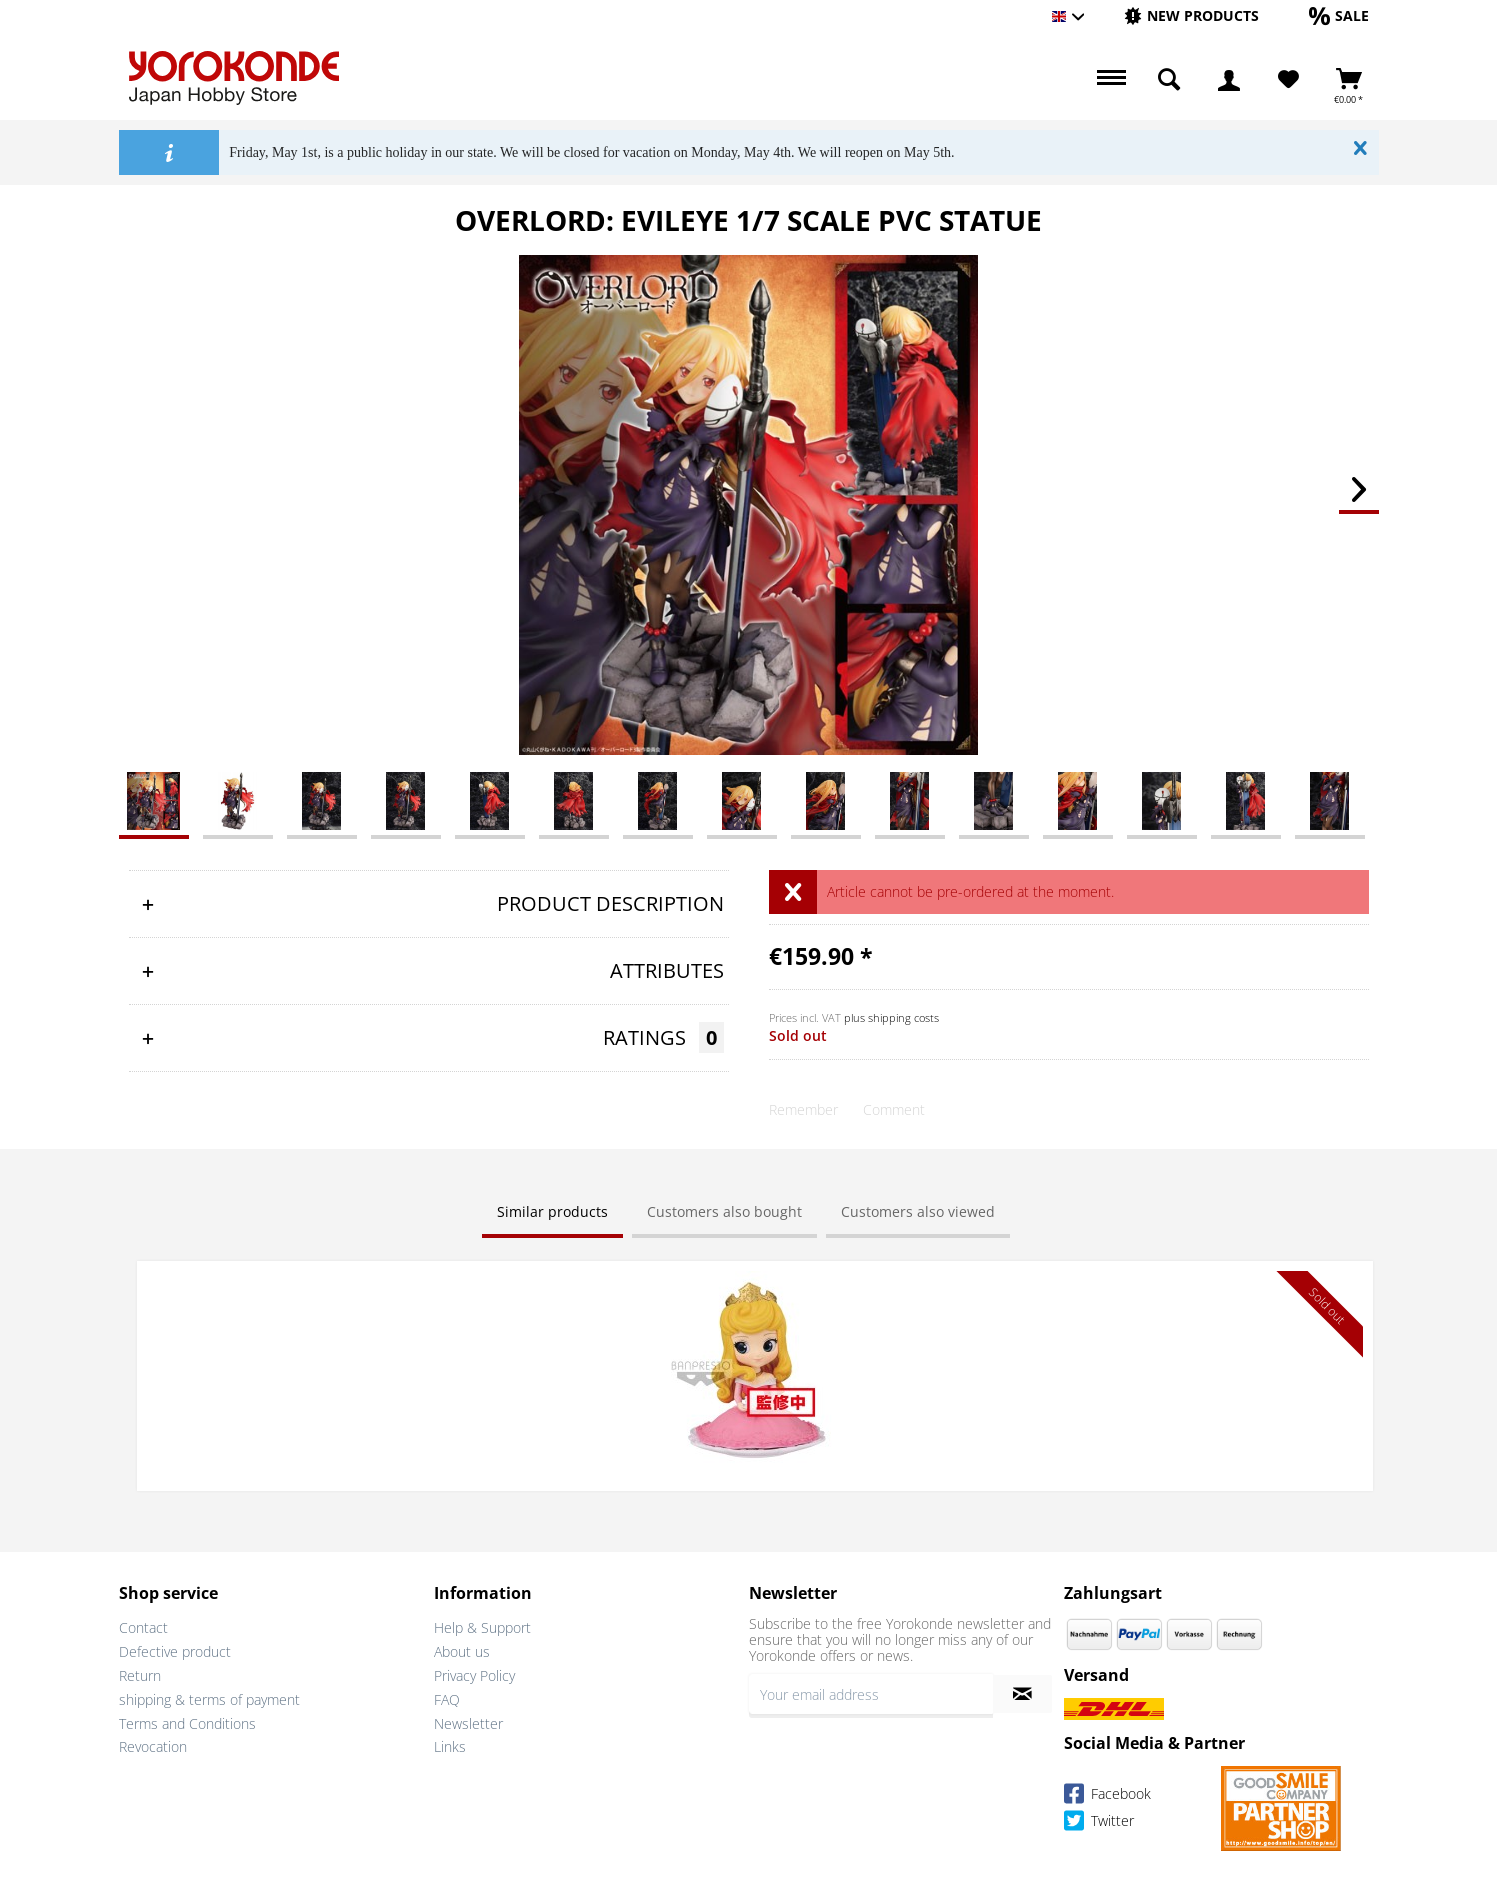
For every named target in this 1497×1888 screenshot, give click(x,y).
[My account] (1229, 80)
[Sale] (1339, 15)
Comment (894, 1109)
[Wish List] (1288, 80)
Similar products (552, 1211)
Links (450, 1744)
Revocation (153, 1744)
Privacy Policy (474, 1673)
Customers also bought (724, 1211)
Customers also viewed (918, 1211)
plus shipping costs (891, 1017)
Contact (143, 1625)
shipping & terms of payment (209, 1696)
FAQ (447, 1696)
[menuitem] (1191, 16)
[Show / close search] (1169, 80)
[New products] (1191, 15)
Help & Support (482, 1625)
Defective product (175, 1649)
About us (462, 1649)
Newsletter (468, 1720)
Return (140, 1673)
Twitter (1099, 1820)
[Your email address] (871, 1692)
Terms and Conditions (187, 1720)
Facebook (1107, 1793)
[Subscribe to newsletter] (1022, 1692)
